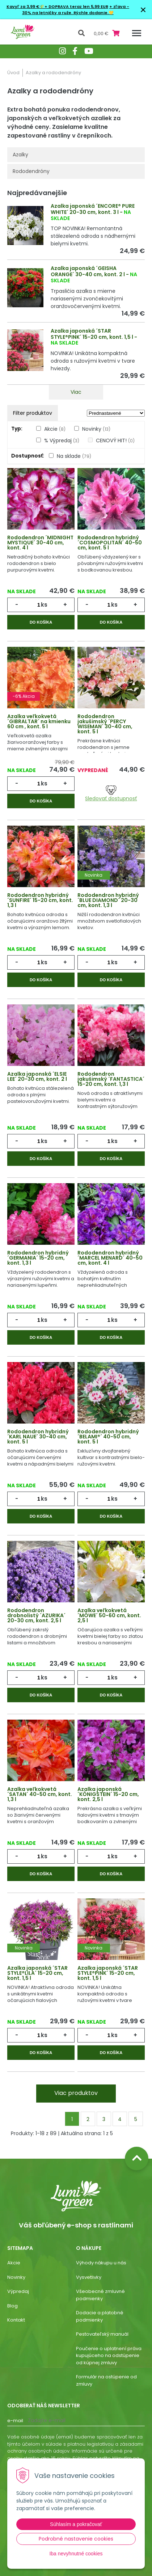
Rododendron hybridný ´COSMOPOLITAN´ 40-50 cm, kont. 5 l (109, 542)
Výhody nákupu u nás (101, 2262)
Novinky (96, 429)
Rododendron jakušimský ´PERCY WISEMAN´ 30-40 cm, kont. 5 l (104, 724)
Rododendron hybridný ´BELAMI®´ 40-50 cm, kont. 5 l (108, 1436)
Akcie (55, 429)
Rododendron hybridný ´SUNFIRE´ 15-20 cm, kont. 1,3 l (40, 900)
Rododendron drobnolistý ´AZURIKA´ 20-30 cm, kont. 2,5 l (36, 1615)
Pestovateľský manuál (102, 2334)
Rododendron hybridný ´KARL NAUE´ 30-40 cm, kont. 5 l (38, 1436)
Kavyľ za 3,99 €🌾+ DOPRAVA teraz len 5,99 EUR (57, 6)
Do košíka (41, 622)
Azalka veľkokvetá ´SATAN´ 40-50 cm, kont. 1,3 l (39, 1794)
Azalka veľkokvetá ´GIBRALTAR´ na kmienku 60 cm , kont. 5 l (39, 721)
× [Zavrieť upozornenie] (143, 10)
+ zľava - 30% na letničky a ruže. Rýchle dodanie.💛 (75, 10)
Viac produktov (76, 2093)
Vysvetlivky (88, 2277)
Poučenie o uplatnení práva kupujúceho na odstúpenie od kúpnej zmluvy (109, 2355)
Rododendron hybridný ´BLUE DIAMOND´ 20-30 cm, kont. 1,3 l (108, 900)
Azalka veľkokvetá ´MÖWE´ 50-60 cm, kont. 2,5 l (109, 1615)
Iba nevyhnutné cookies (75, 2553)
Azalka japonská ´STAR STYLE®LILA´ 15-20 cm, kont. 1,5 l (37, 1973)
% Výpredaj (61, 440)
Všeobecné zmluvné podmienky (100, 2295)
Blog (12, 2305)
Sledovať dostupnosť (111, 793)
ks (44, 604)
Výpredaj (18, 2291)
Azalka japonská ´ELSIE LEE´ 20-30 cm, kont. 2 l (37, 1076)
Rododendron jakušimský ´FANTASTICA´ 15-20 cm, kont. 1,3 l (110, 1079)
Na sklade (74, 456)
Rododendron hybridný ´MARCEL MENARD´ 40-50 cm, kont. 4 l (110, 1257)
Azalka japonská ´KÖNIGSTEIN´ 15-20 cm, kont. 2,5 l (108, 1794)
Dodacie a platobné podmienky (99, 2316)
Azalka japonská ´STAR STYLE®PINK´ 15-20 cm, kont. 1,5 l (92, 334)
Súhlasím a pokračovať (76, 2524)
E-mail (15, 2420)
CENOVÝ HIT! (115, 440)
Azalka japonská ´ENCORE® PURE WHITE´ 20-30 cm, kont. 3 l (93, 209)
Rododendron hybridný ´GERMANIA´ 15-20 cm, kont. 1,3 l (38, 1257)
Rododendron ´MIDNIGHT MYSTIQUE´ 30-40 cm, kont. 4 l (40, 542)
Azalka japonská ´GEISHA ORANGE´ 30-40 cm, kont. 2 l (88, 271)
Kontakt (16, 2319)
